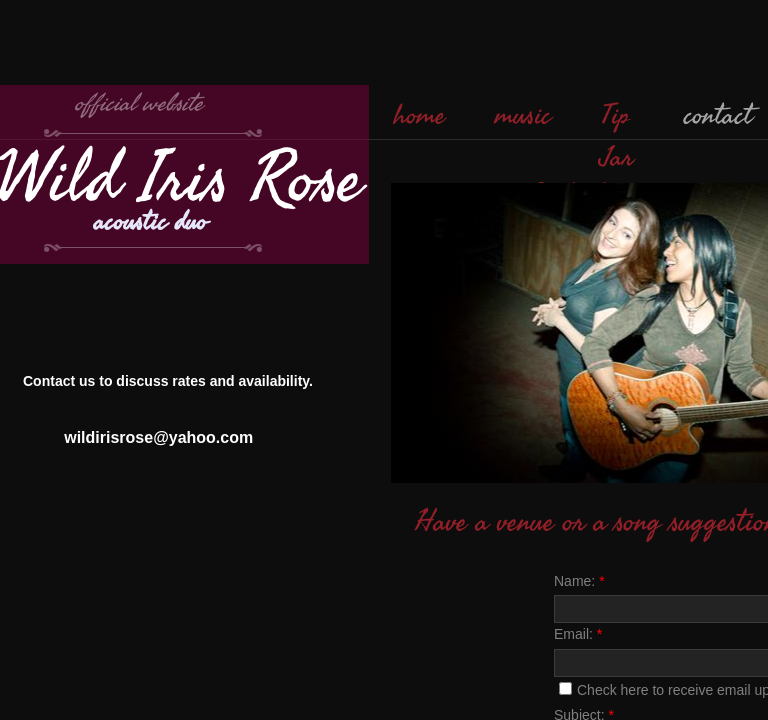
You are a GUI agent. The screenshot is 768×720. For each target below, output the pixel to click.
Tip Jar (617, 137)
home (419, 116)
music (523, 116)
